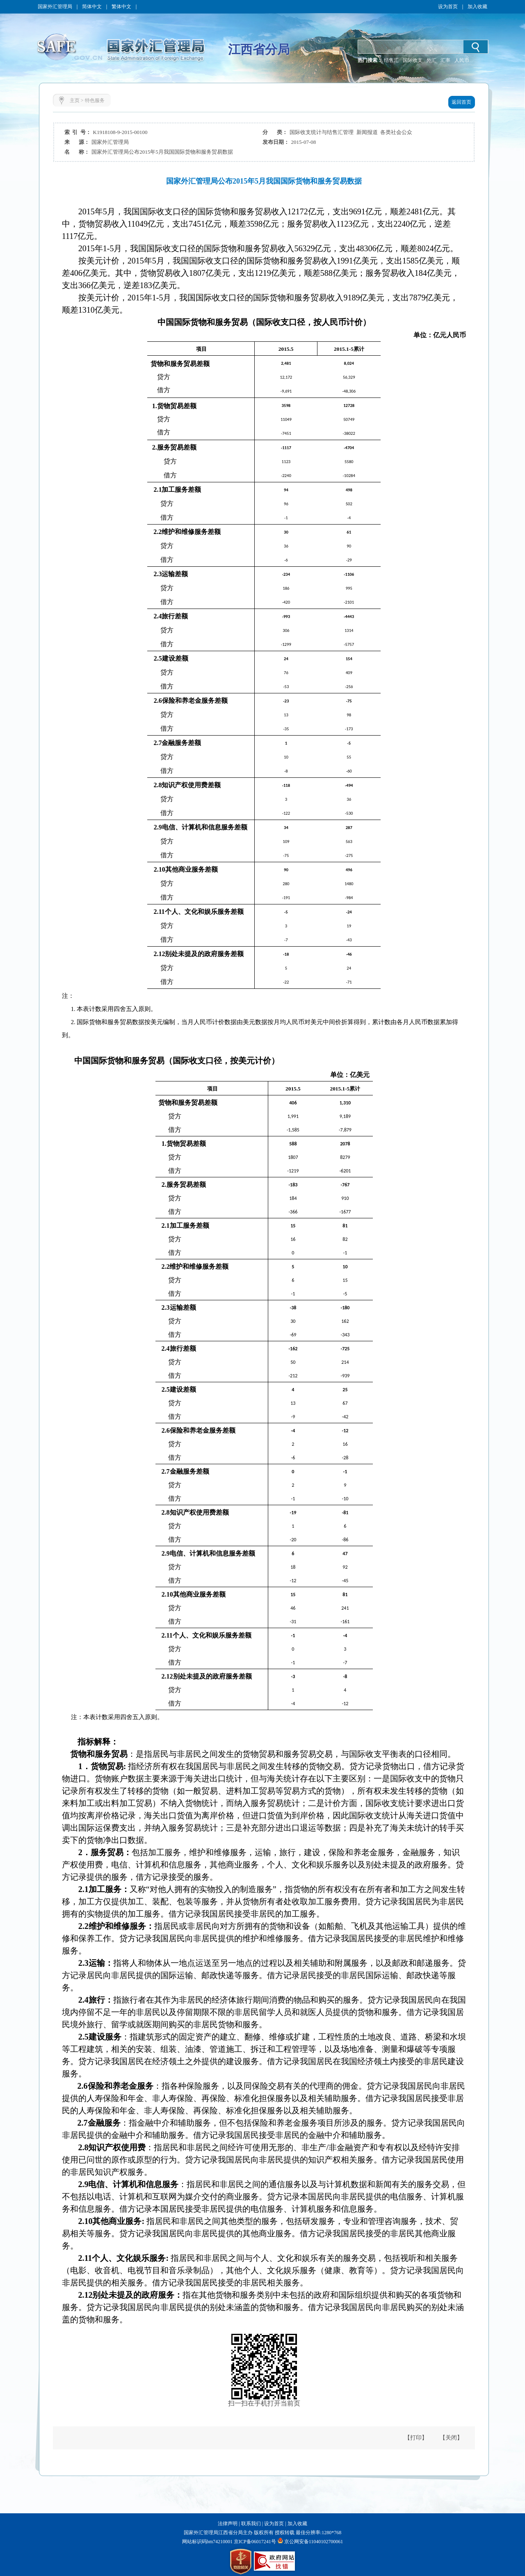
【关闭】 (451, 2438)
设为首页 (448, 6)
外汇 (431, 60)
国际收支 (412, 60)
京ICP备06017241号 (254, 2541)
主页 (75, 100)
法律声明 (227, 2523)
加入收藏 (477, 6)
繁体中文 (121, 6)
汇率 (445, 60)
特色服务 (95, 100)
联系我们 (251, 2523)
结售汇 (391, 60)
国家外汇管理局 (55, 6)
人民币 (461, 60)
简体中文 (92, 6)
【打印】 (415, 2438)
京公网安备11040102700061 (313, 2541)
